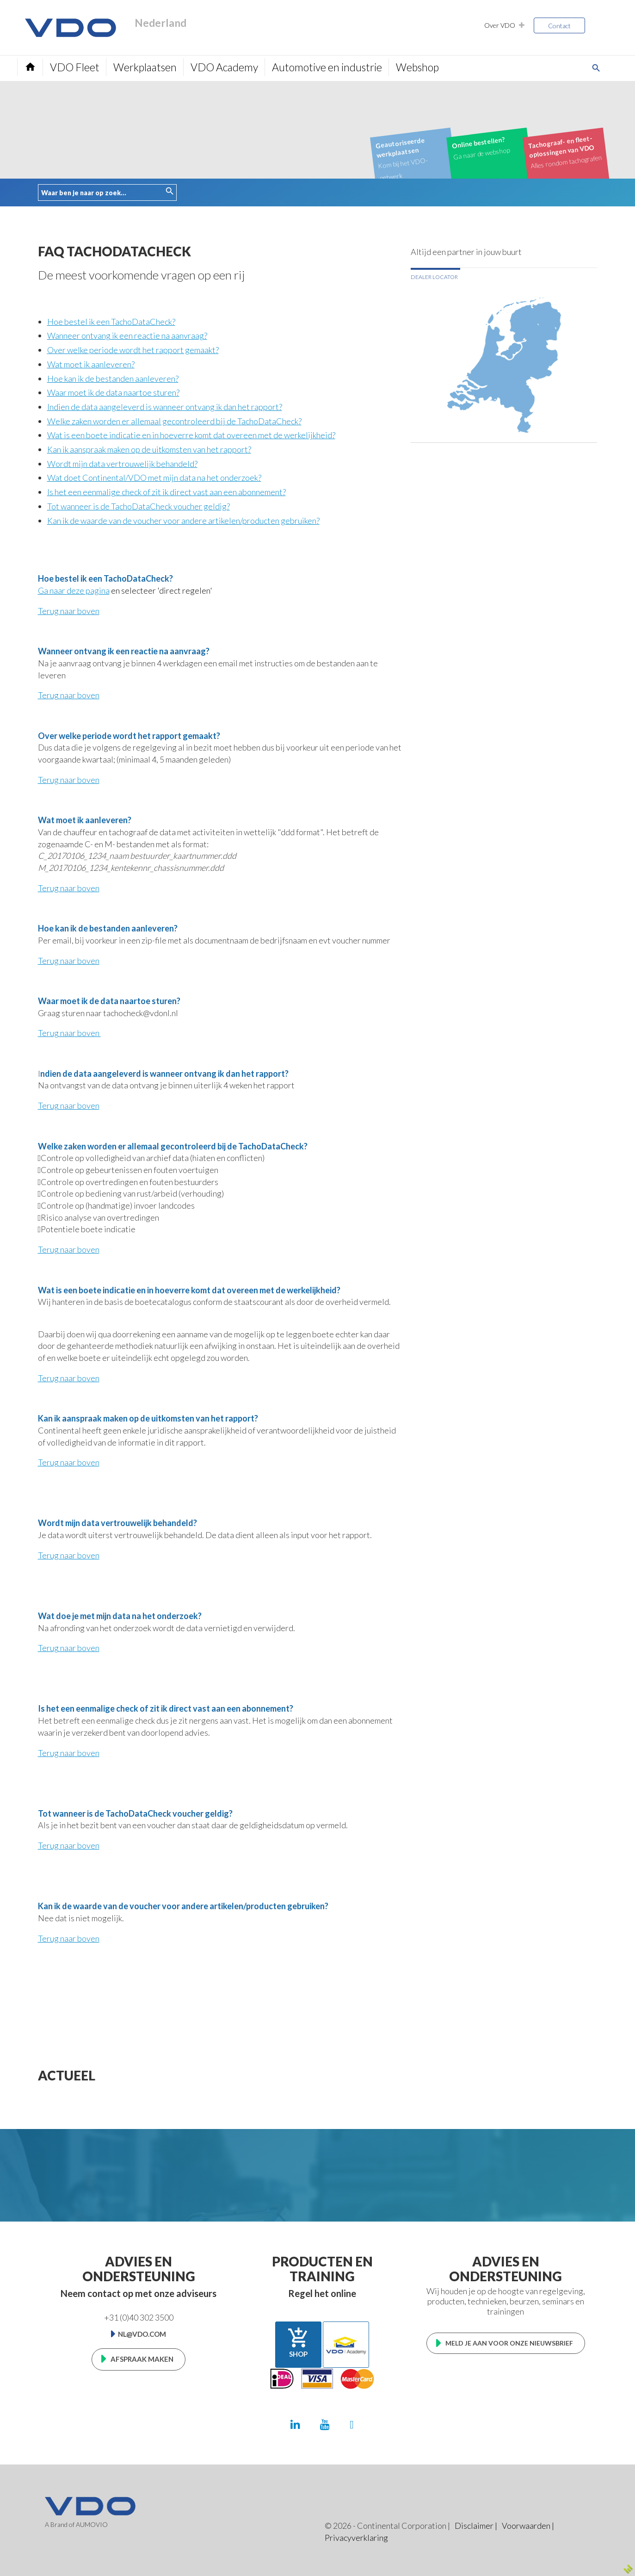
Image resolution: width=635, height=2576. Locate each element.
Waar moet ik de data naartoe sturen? (113, 392)
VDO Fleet (74, 67)
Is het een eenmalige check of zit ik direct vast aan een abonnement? (166, 492)
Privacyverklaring (356, 2538)
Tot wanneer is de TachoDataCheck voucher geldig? (138, 506)
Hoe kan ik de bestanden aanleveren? (113, 378)
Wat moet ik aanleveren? (91, 364)
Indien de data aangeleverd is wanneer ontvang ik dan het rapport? (164, 407)
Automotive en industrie (327, 67)
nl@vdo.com (142, 2334)
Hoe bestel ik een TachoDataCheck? (111, 322)
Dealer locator (434, 276)
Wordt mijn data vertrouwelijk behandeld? (122, 464)
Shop (298, 2342)
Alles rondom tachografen (565, 151)
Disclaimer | (476, 2525)
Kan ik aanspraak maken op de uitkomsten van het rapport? (149, 449)
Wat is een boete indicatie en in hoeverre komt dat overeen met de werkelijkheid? (191, 435)
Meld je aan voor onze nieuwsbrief (509, 2343)
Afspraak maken (142, 2359)
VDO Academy (224, 67)
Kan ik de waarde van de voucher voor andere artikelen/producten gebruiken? (183, 520)
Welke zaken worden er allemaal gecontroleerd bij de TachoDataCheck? (174, 421)
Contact (559, 26)
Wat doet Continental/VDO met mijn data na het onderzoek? (154, 477)
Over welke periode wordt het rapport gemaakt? (133, 350)
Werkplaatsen (145, 67)
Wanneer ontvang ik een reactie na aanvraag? (127, 335)
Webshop (417, 67)
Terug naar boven (68, 611)
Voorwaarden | (528, 2525)
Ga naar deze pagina (74, 590)
